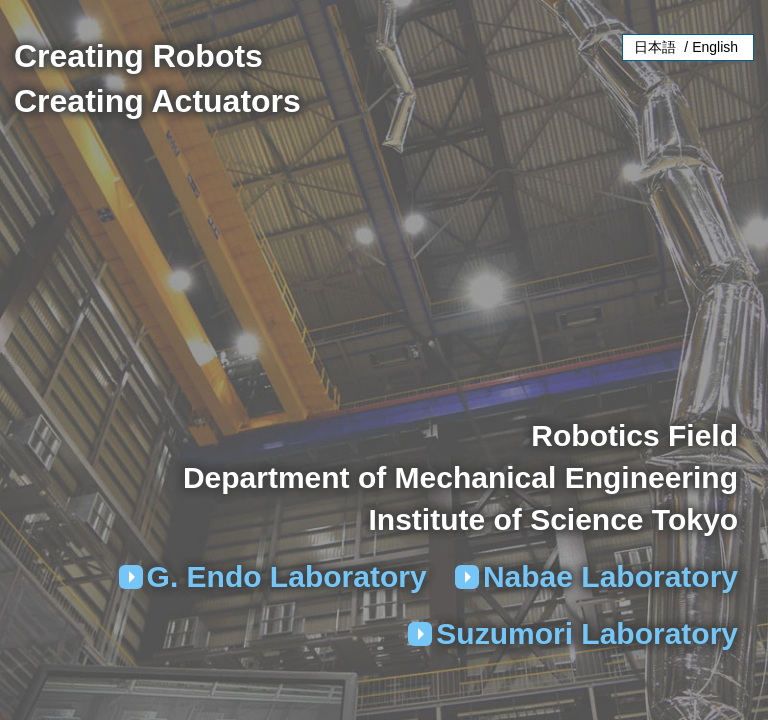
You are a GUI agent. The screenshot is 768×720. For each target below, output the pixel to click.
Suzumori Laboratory (587, 633)
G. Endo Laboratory (287, 576)
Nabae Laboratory (610, 576)
